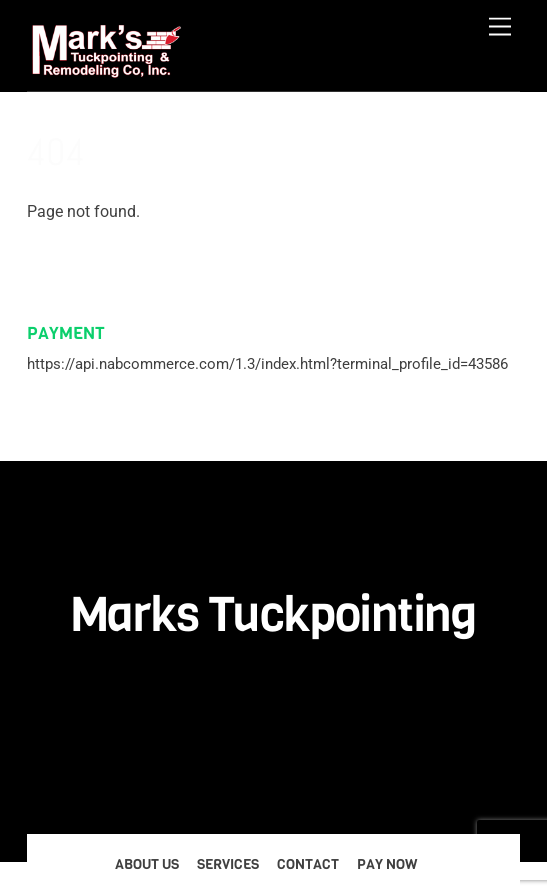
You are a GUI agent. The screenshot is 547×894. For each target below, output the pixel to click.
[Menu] (500, 27)
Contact (308, 864)
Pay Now (387, 864)
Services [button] (228, 864)
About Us (147, 864)
